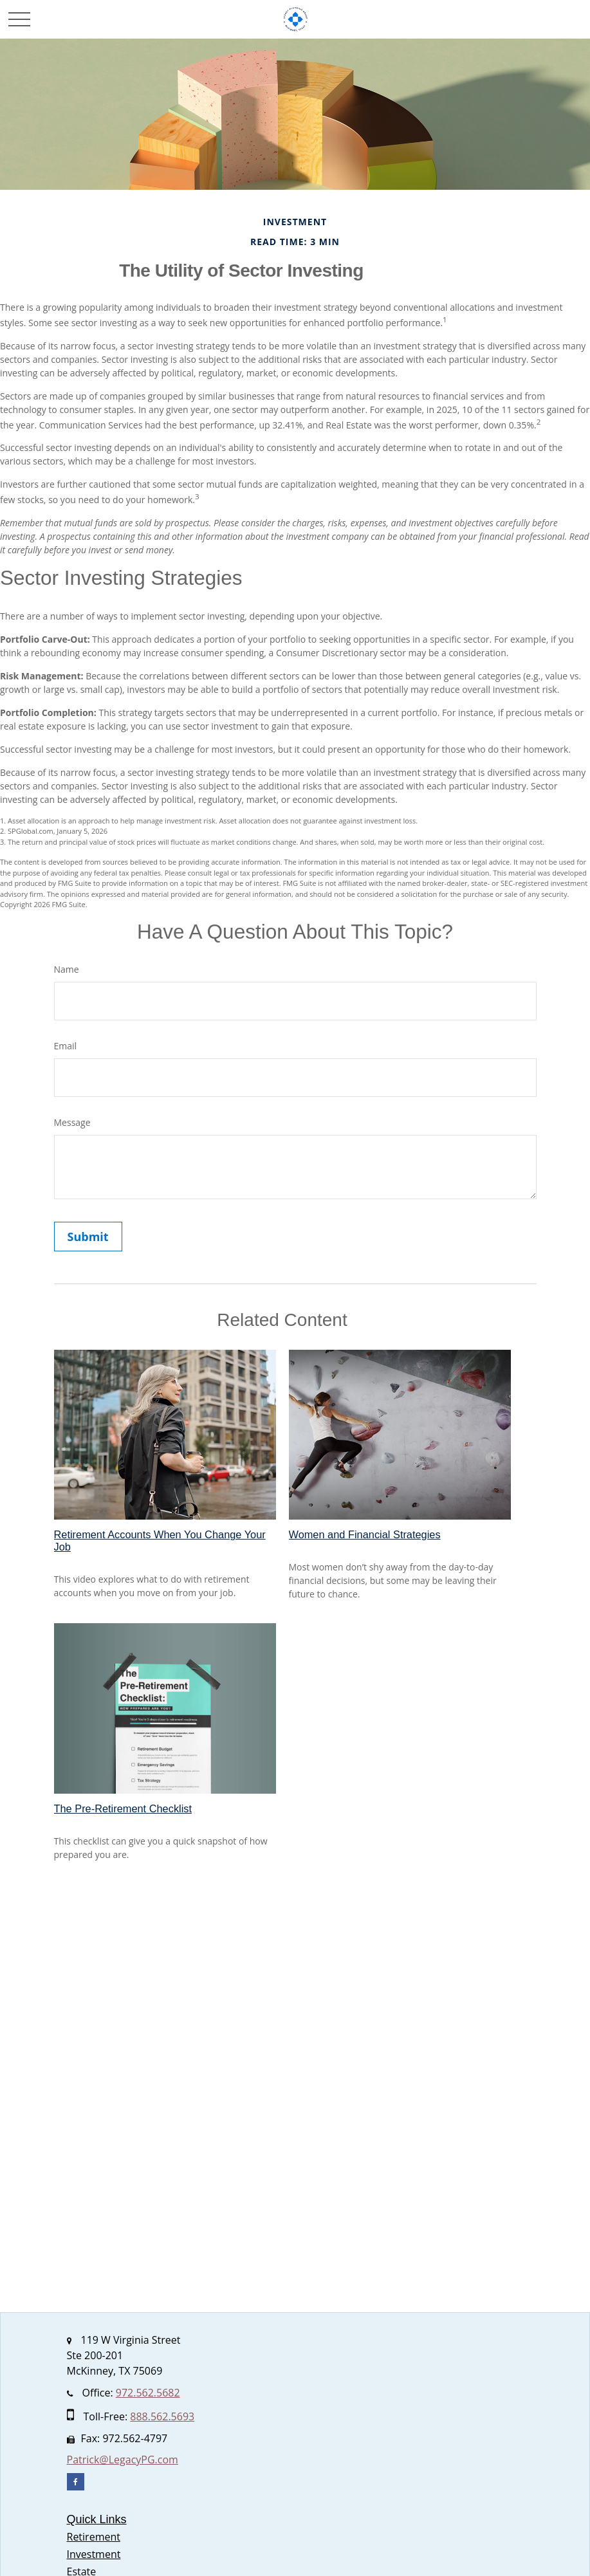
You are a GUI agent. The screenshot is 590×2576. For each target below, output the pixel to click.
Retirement (93, 2537)
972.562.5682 (148, 2393)
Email (65, 1046)
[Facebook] (75, 2481)
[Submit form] (88, 1236)
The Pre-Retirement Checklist (123, 1808)
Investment (94, 2554)
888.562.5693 (162, 2416)
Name (66, 969)
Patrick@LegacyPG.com (122, 2459)
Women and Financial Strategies (365, 1534)
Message (72, 1122)
